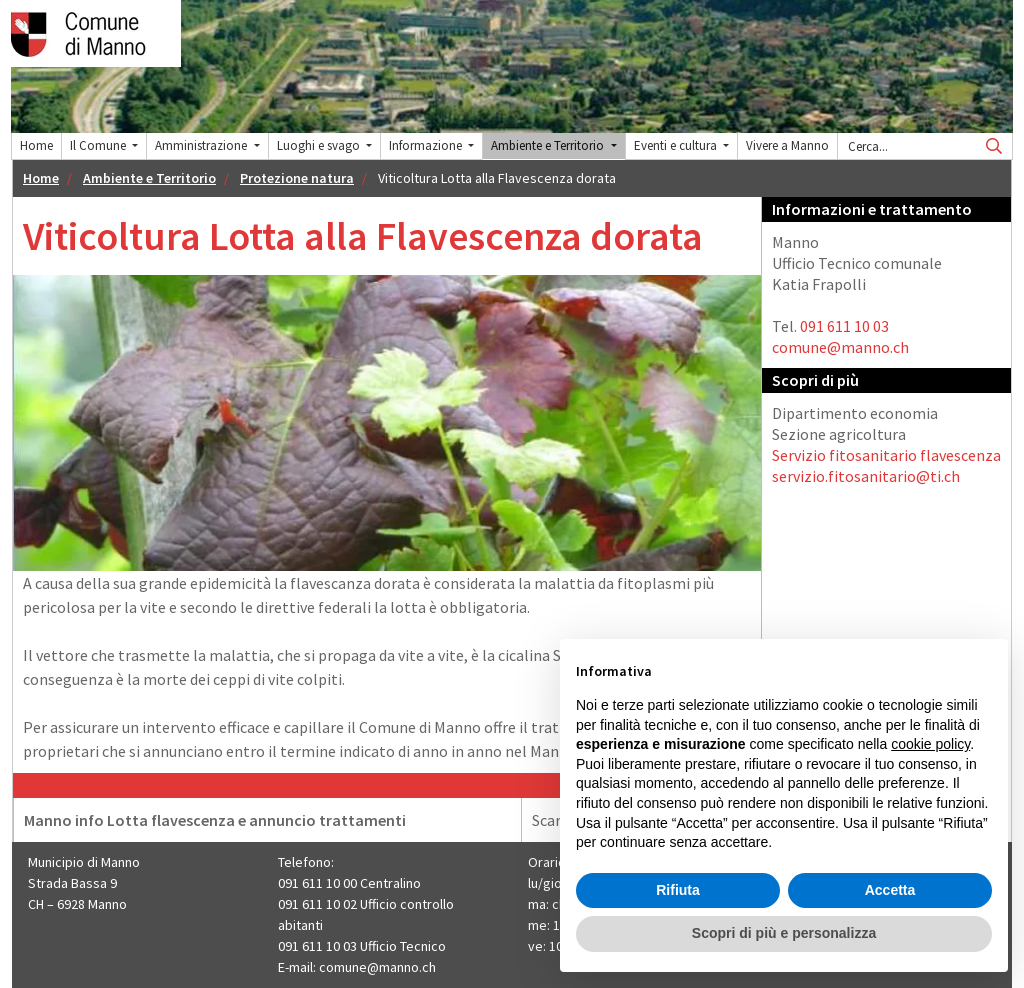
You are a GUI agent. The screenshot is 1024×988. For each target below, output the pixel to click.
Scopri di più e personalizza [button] (784, 933)
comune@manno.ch (840, 347)
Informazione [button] (427, 145)
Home (36, 145)
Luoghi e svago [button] (320, 145)
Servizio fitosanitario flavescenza (886, 455)
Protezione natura (297, 178)
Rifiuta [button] (678, 890)
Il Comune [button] (99, 145)
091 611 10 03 (844, 326)
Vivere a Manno (787, 145)
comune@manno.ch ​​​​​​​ (379, 967)
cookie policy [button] (930, 744)
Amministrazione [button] (202, 145)
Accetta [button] (890, 890)
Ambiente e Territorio (149, 178)
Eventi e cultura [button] (677, 145)
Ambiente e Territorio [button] (549, 145)
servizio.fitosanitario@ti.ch (866, 476)
